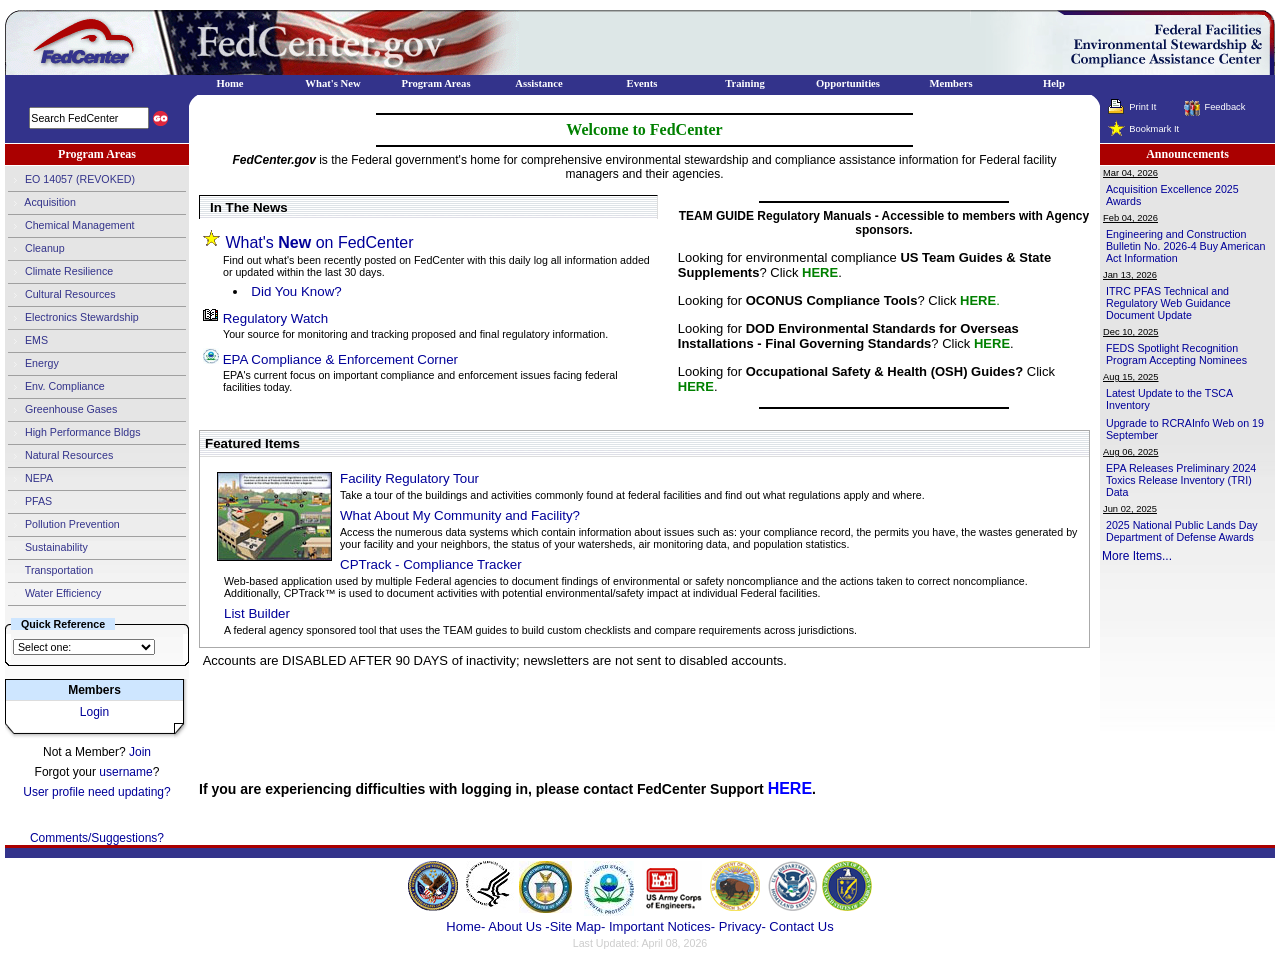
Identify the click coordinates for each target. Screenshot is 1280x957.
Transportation (50, 571)
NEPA (30, 479)
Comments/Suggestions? (97, 838)
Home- (465, 926)
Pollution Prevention (64, 525)
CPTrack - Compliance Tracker (431, 564)
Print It (1142, 107)
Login (94, 712)
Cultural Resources (62, 295)
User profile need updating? (96, 792)
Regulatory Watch (275, 318)
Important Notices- (662, 926)
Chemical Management (71, 226)
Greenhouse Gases (62, 410)
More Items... (1137, 556)
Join (140, 752)
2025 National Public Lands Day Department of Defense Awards (1182, 531)
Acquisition (42, 203)
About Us (516, 926)
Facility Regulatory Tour (409, 478)
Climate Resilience (60, 272)
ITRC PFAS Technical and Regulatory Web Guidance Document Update (1168, 303)
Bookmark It (1154, 129)
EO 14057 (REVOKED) (71, 180)
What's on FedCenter (319, 242)
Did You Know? (296, 291)
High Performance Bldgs (74, 433)
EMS (28, 341)
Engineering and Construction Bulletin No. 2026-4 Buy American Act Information (1185, 246)
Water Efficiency (54, 594)
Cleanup (36, 249)
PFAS (30, 502)
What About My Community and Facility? (460, 515)
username (125, 772)
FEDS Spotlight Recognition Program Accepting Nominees (1176, 354)
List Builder (257, 613)
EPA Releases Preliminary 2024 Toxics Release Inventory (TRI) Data (1181, 480)
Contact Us (801, 926)
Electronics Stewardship (73, 318)
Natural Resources (60, 456)
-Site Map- (575, 926)
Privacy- (742, 926)
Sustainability (48, 548)
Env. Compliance (56, 387)
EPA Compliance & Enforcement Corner (340, 359)
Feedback (1224, 107)
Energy (33, 364)
